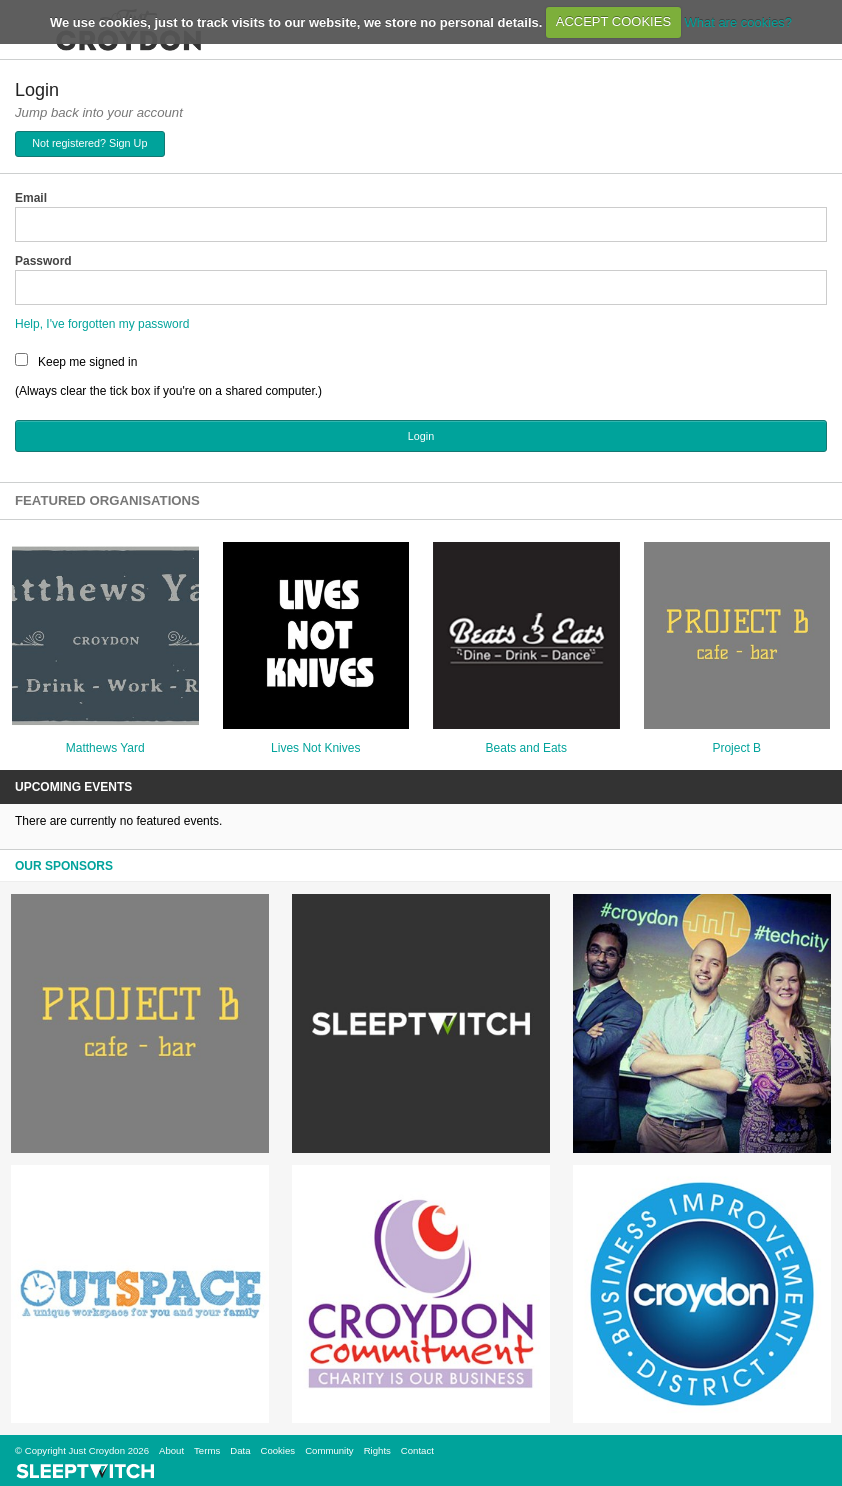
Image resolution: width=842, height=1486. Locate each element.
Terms (207, 1450)
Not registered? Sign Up (89, 143)
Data (240, 1450)
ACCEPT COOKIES (613, 21)
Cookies (277, 1450)
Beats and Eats (526, 748)
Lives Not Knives (315, 748)
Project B (736, 748)
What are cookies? (738, 21)
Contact (417, 1450)
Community (329, 1450)
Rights (377, 1450)
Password (43, 261)
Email (31, 198)
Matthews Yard (105, 748)
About (171, 1450)
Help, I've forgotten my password (102, 324)
